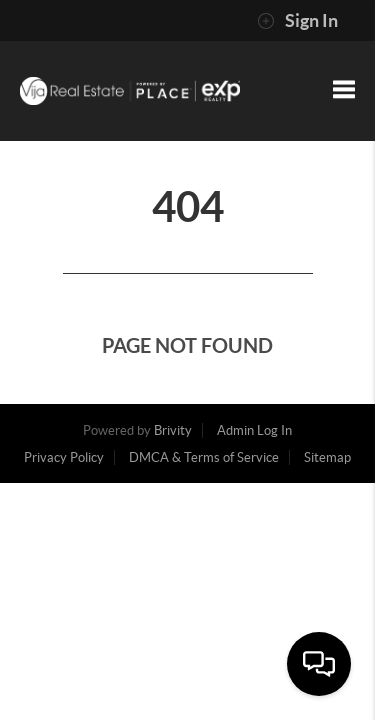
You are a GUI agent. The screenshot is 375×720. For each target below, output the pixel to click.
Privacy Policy (64, 457)
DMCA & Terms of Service (204, 457)
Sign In (297, 21)
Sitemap (327, 457)
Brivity (173, 430)
